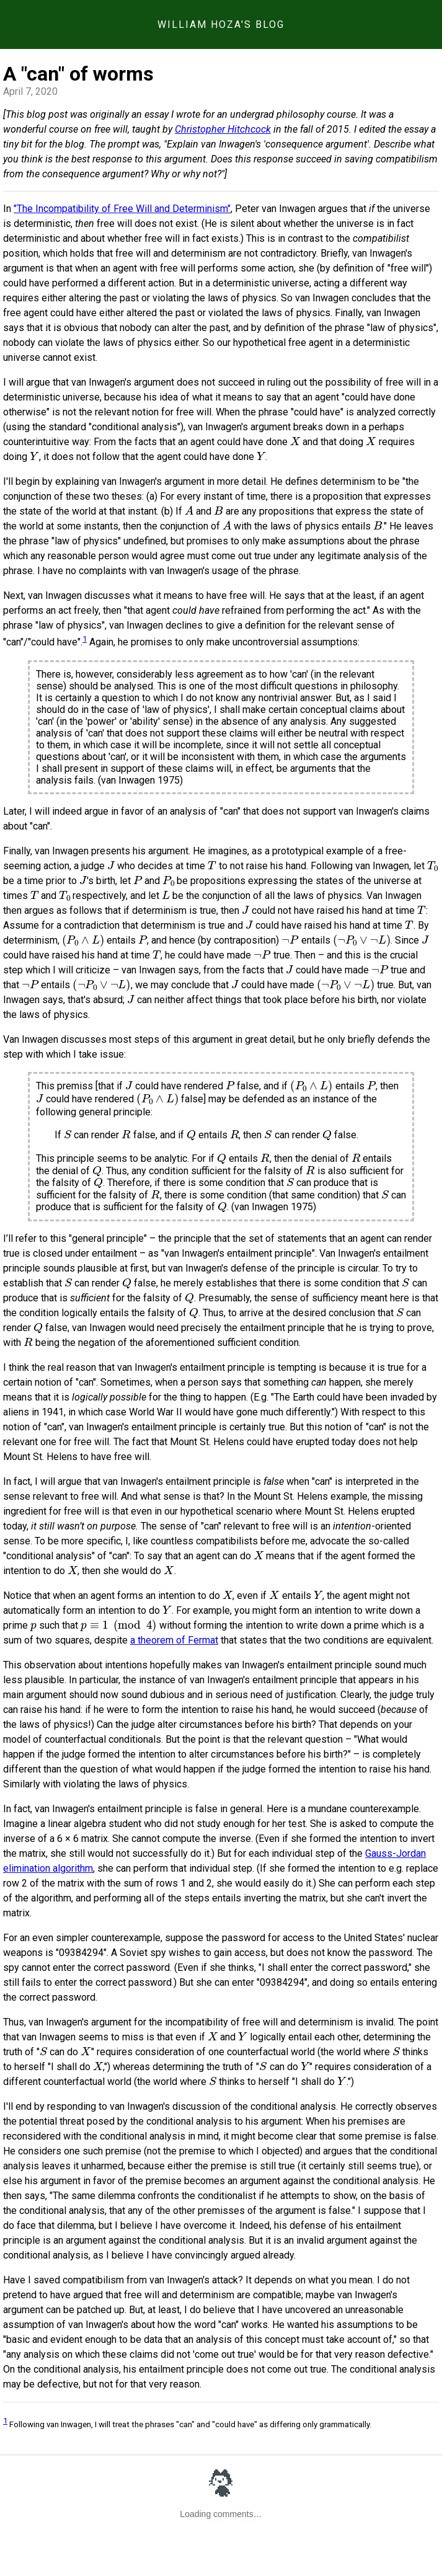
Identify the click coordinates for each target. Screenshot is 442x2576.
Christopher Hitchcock (223, 129)
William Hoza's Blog (221, 24)
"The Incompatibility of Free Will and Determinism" (122, 209)
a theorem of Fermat (174, 1640)
